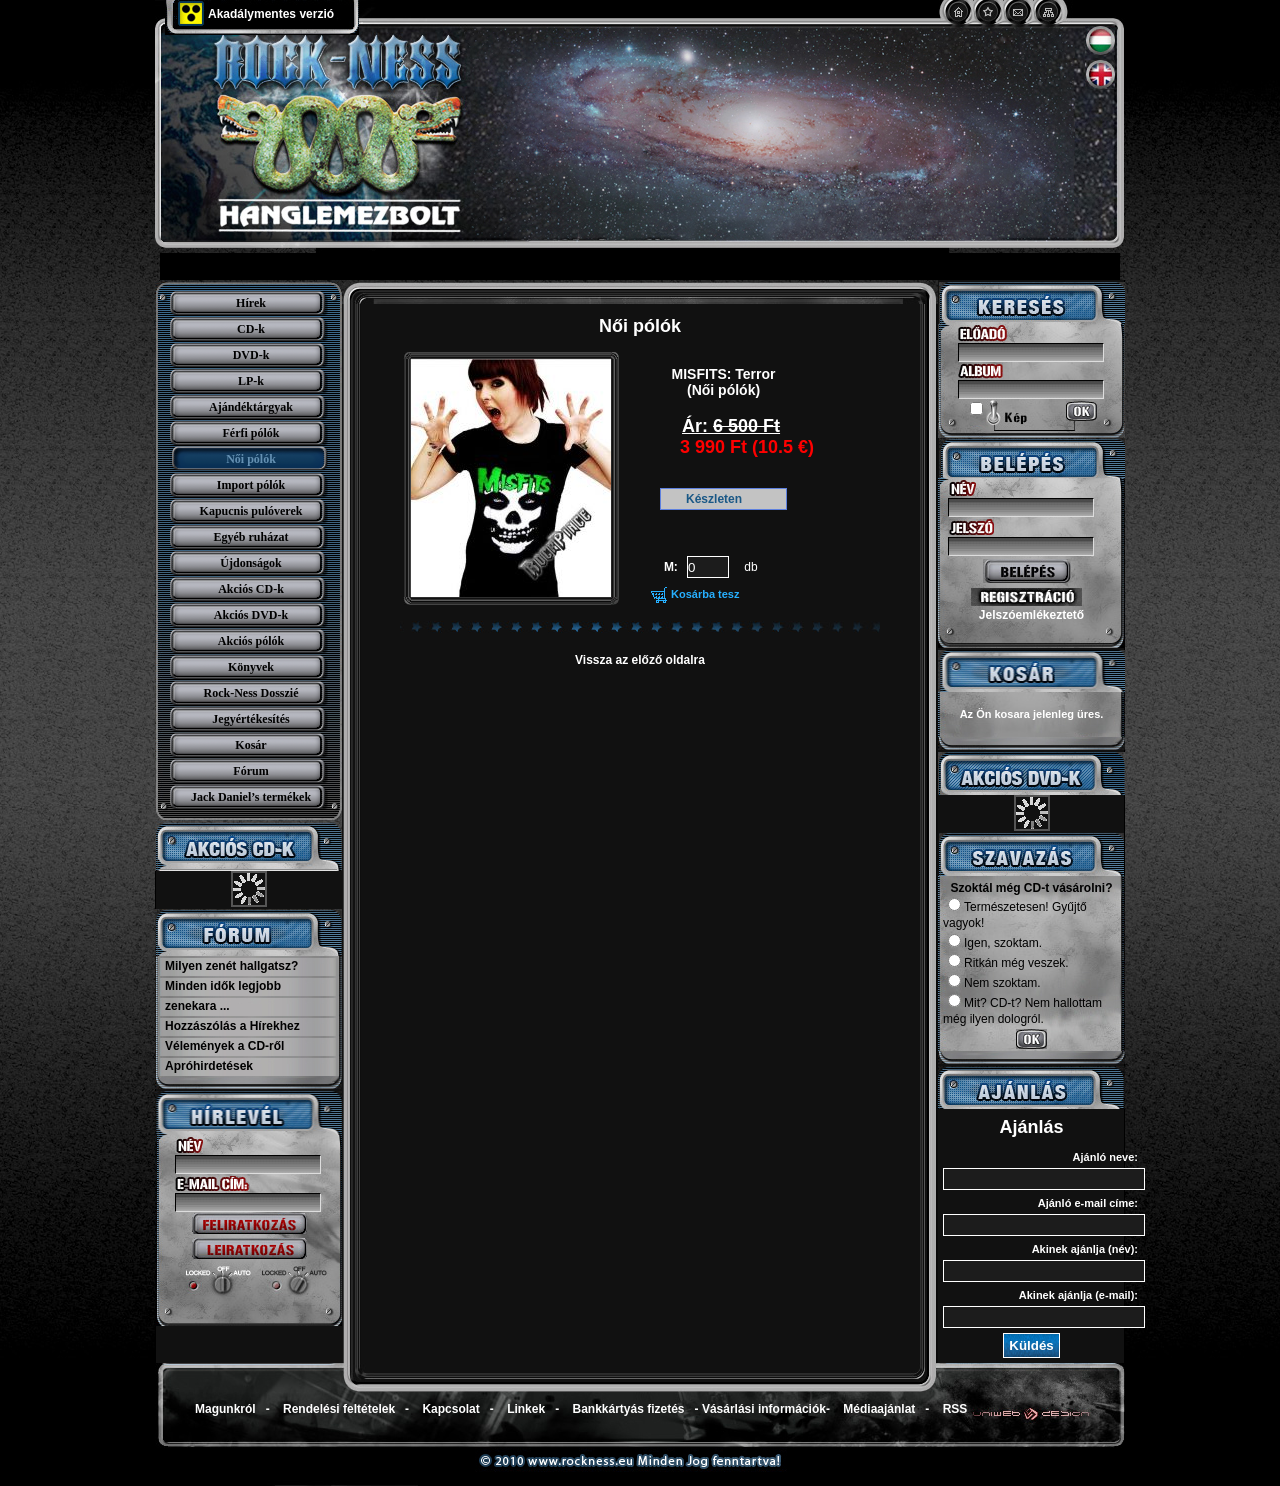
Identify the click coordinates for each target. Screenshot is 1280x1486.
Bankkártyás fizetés (628, 1409)
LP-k (251, 381)
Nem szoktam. (994, 983)
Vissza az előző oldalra (640, 660)
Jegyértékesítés (250, 719)
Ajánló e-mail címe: (1088, 1203)
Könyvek (251, 667)
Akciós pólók (251, 641)
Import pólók (251, 485)
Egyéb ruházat (251, 537)
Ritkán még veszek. (1008, 963)
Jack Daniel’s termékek (251, 797)
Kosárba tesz (705, 594)
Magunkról (225, 1409)
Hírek (251, 303)
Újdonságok (250, 563)
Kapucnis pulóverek (251, 511)
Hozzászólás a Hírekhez (232, 1026)
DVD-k (251, 355)
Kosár (250, 745)
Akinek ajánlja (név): (1085, 1249)
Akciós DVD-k (251, 615)
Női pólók (251, 459)
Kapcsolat (450, 1409)
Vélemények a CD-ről (224, 1046)
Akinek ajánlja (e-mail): (1078, 1295)
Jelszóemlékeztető (1031, 615)
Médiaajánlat (879, 1409)
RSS (955, 1409)
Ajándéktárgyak (251, 407)
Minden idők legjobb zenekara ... (223, 996)
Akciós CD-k (251, 589)
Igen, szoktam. (995, 943)
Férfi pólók (251, 433)
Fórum (250, 771)
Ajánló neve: (1105, 1157)
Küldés (1031, 1345)
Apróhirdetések (209, 1066)
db (750, 567)
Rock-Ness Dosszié (251, 693)
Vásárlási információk (764, 1409)
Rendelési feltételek (339, 1409)
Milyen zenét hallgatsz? (231, 966)
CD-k (251, 329)
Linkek (526, 1409)
